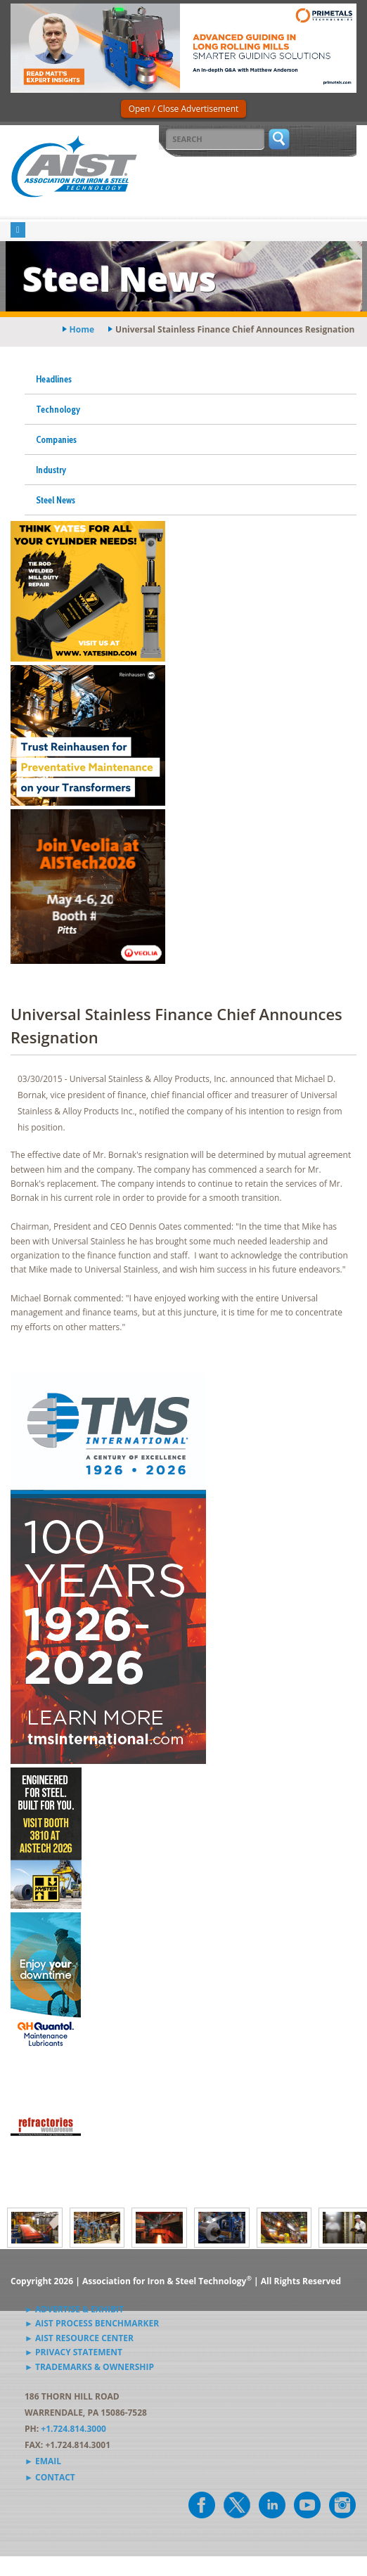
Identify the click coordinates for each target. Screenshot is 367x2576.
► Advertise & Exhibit (74, 2309)
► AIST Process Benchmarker (92, 2323)
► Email (43, 2461)
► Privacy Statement (73, 2352)
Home (82, 329)
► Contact (50, 2477)
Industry (51, 469)
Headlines (54, 379)
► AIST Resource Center (79, 2338)
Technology (58, 409)
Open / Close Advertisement (184, 109)
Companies (56, 439)
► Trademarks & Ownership (89, 2367)
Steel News (55, 499)
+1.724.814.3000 (73, 2429)
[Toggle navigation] (18, 230)
